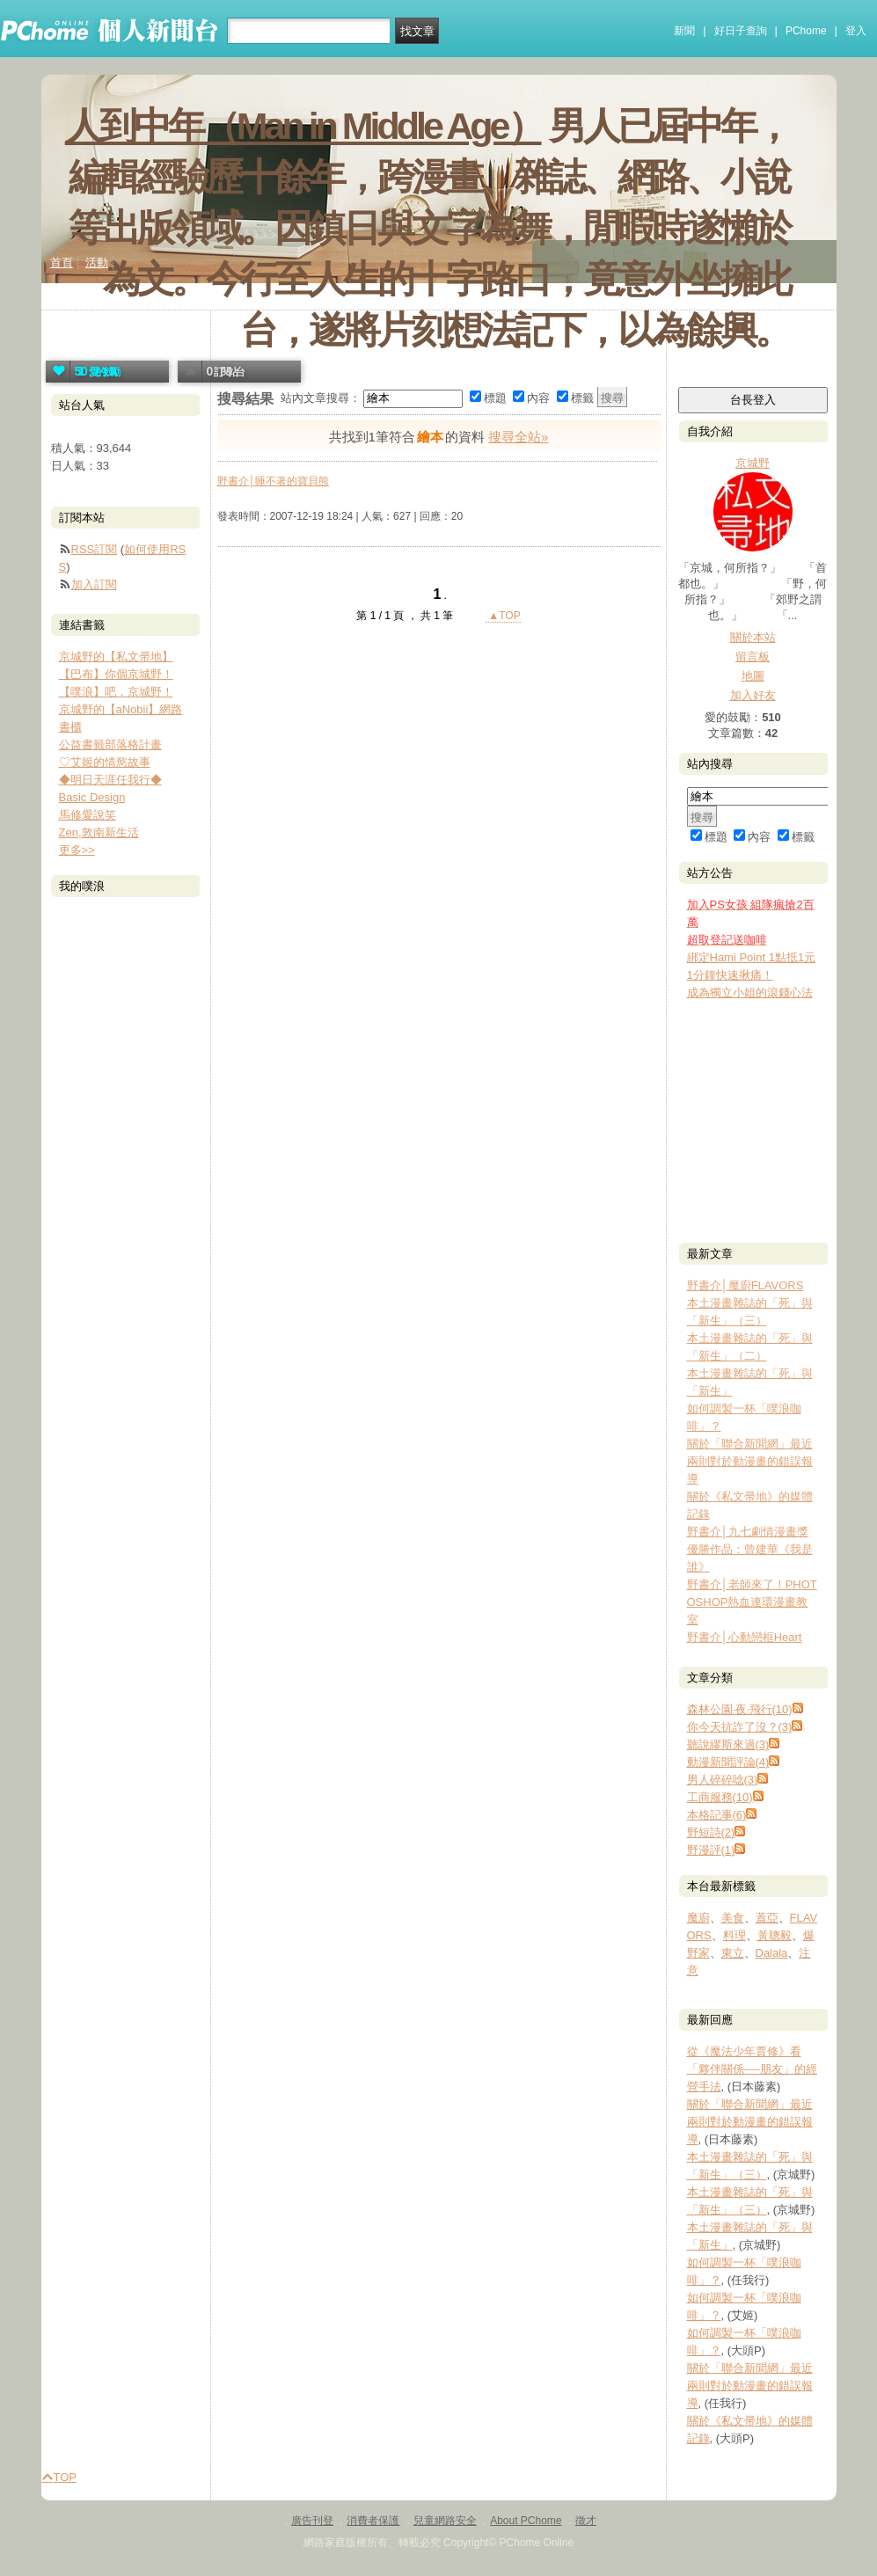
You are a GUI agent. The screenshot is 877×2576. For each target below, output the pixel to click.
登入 (855, 31)
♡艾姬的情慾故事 (104, 762)
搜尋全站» (518, 436)
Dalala (772, 1952)
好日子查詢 (740, 31)
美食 (732, 1917)
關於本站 (753, 637)
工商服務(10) (720, 1797)
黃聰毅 (774, 1935)
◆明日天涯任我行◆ (110, 779)
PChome (806, 31)
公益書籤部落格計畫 (110, 744)
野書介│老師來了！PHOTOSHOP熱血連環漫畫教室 (752, 1602)
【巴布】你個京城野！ (116, 674)
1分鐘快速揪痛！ (730, 975)
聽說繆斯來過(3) (728, 1744)
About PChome (525, 2520)
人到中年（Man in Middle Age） (303, 126)
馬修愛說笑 (87, 814)
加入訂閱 (94, 584)
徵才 (585, 2520)
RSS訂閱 (94, 549)
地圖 (753, 675)
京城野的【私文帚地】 (116, 656)
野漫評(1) (711, 1850)
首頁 (61, 262)
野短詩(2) (711, 1832)
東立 (732, 1952)
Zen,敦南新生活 (99, 832)
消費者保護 (373, 2520)
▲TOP (503, 615)
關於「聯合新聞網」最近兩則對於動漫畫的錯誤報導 (750, 1461)
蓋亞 (767, 1917)
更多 (77, 850)
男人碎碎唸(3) (722, 1779)
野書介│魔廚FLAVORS (745, 1285)
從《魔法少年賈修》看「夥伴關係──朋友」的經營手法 (752, 2069)
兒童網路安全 (445, 2520)
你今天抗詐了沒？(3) (740, 1726)
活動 (96, 262)
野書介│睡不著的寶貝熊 (273, 481)
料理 (734, 1935)
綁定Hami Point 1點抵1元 (751, 957)
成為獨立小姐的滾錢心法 (750, 992)
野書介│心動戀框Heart (744, 1637)
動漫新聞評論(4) (728, 1762)
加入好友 (753, 695)
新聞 (684, 31)
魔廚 (698, 1917)
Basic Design (92, 797)
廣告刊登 (312, 2520)
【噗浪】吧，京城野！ (116, 691)
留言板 (752, 656)
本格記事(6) (717, 1814)
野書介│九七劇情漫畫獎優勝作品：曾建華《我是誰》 (750, 1549)
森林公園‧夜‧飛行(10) (740, 1709)
